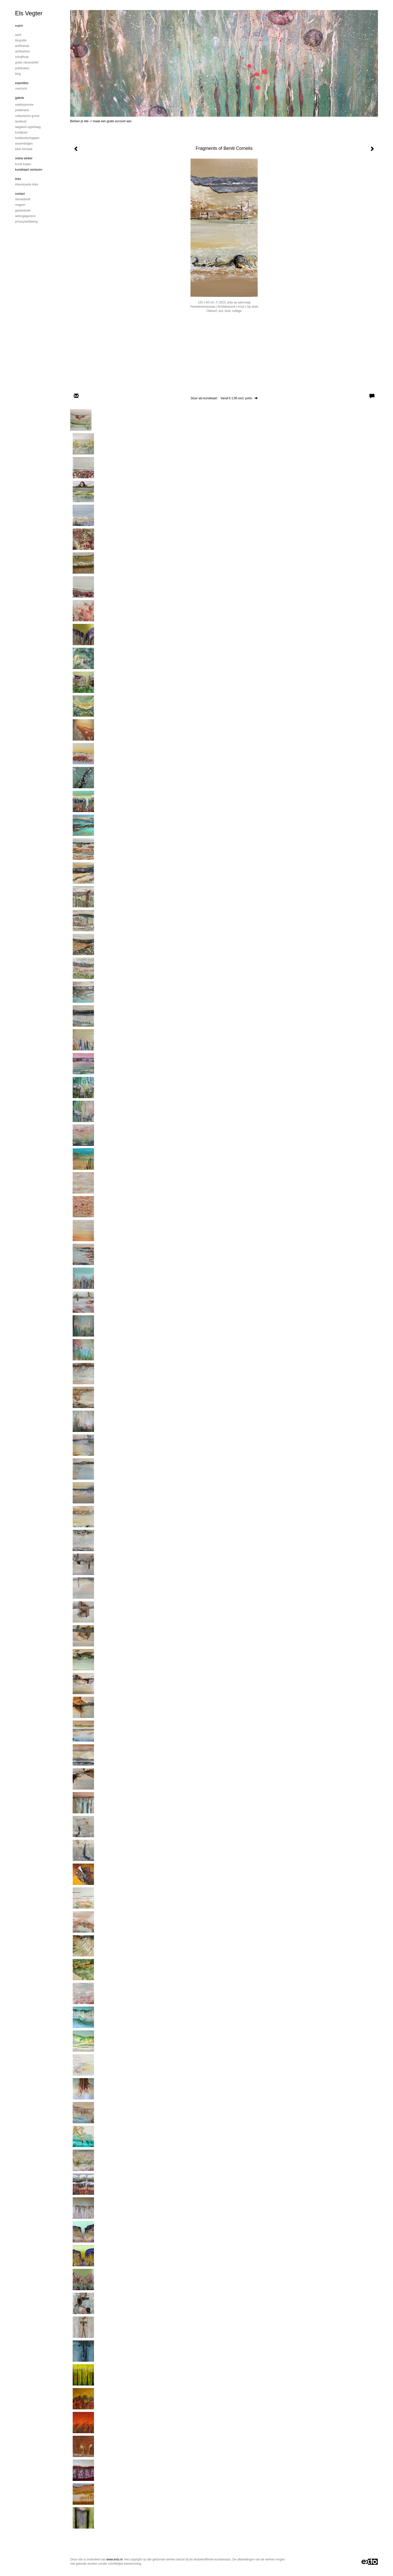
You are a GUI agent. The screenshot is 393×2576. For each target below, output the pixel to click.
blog (18, 74)
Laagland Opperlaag (28, 127)
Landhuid (20, 121)
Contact (20, 193)
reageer (20, 205)
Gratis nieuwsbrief (26, 62)
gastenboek (23, 210)
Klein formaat (23, 149)
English (19, 25)
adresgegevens (25, 216)
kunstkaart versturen (28, 169)
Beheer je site (79, 121)
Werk (18, 35)
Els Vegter (28, 13)
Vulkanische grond (27, 116)
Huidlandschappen (27, 138)
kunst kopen (23, 164)
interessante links (26, 184)
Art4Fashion (22, 51)
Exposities (21, 83)
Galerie (19, 98)
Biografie (21, 40)
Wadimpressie (24, 104)
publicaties (22, 68)
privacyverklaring (26, 221)
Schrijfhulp (22, 57)
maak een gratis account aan (112, 121)
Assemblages (24, 143)
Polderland (22, 110)
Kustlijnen (21, 132)
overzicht (21, 88)
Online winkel (23, 158)
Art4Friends (22, 46)
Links (18, 179)
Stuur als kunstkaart (223, 398)
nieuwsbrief (22, 199)
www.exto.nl (115, 2559)
